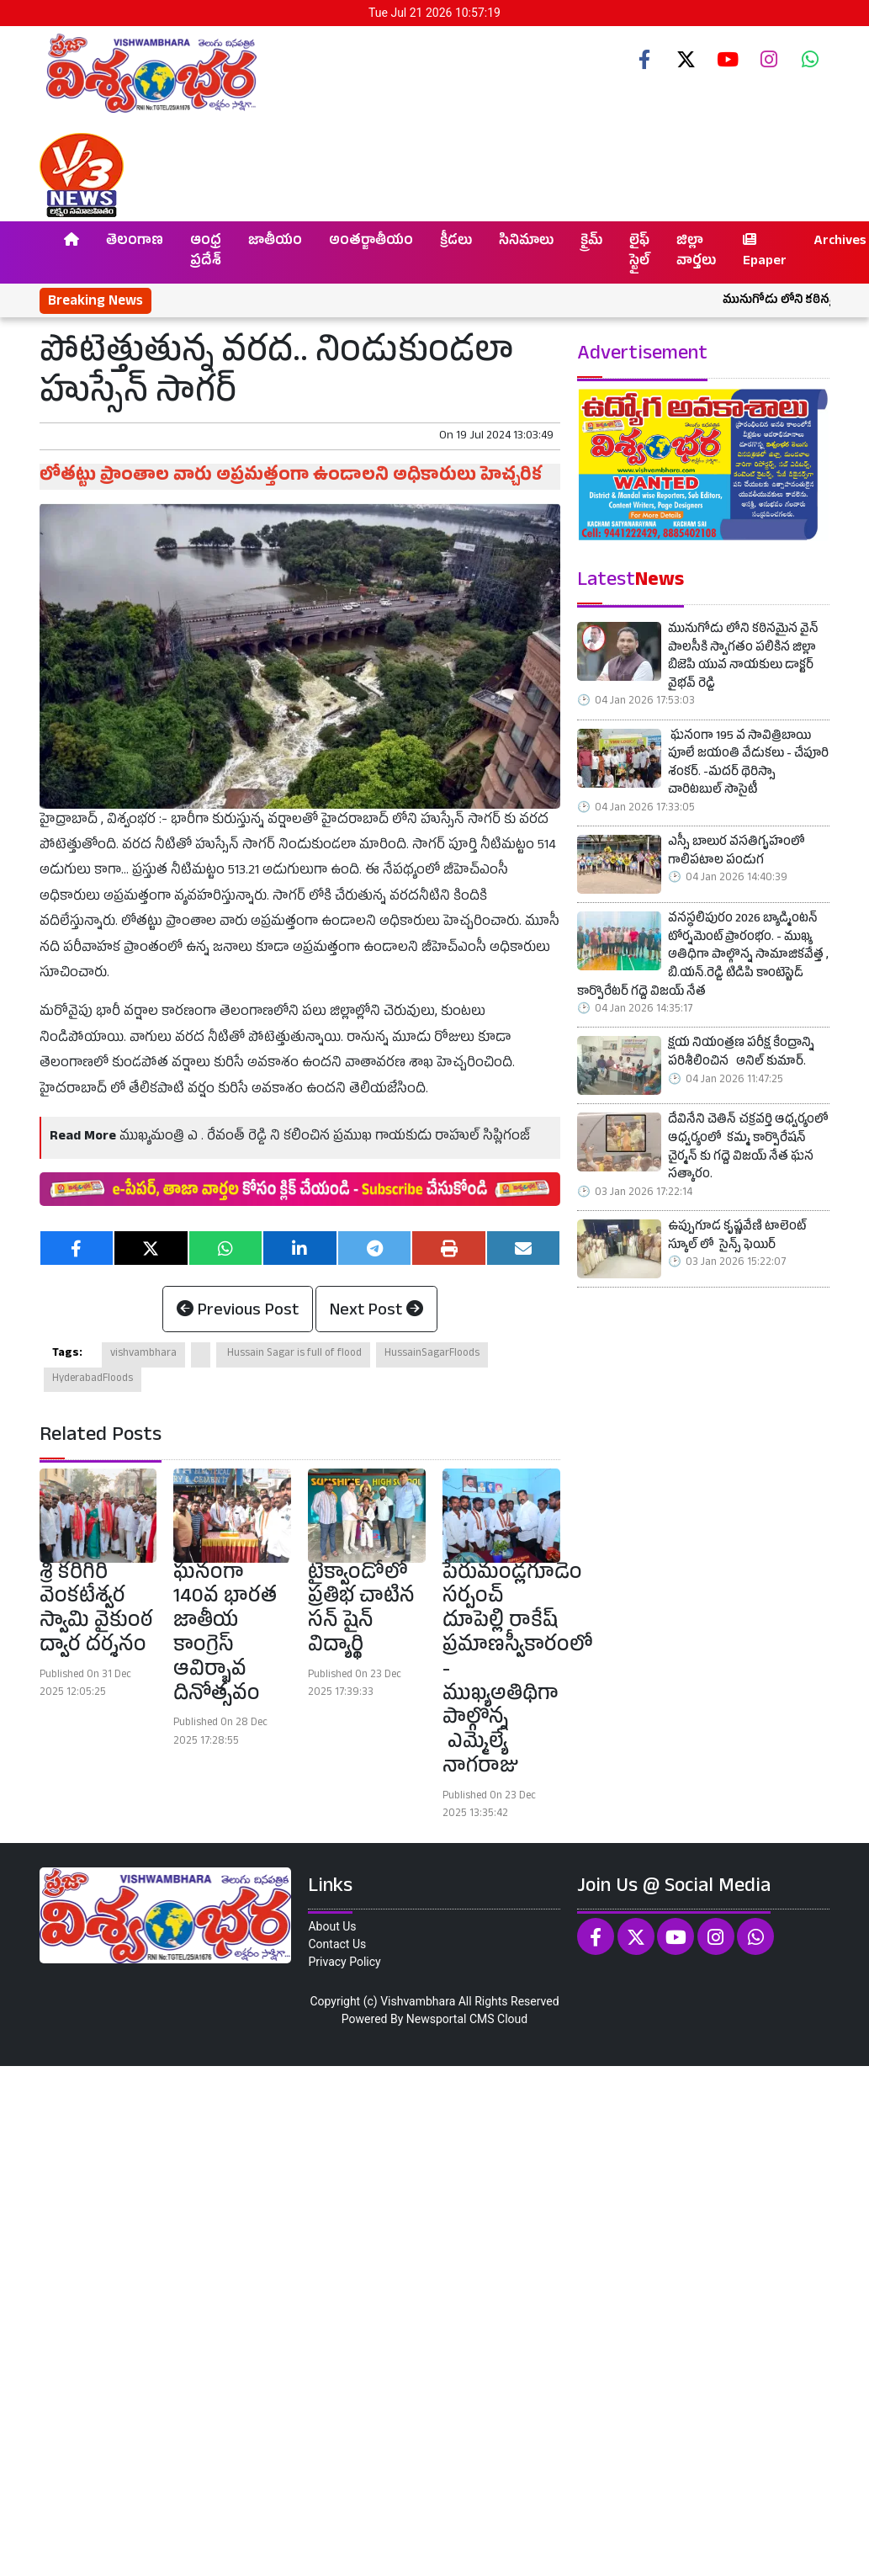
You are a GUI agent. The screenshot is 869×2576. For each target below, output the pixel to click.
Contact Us (337, 1944)
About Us (332, 1926)
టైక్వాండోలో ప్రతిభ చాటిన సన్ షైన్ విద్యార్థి (361, 1610)
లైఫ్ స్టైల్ (639, 252)
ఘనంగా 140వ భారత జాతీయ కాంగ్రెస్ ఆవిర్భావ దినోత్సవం (225, 1635)
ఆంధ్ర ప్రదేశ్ (205, 252)
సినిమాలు (526, 242)
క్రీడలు (456, 242)
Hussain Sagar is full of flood (293, 1354)
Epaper (765, 252)
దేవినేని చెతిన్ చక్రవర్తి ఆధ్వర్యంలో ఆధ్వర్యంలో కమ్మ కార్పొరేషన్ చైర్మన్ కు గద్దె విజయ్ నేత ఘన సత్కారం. (748, 1149)
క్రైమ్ (591, 242)
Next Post (376, 1312)
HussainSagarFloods (432, 1354)
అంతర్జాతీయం (371, 242)
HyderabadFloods (92, 1379)
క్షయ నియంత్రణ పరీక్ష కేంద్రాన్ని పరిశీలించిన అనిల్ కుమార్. (741, 1054)
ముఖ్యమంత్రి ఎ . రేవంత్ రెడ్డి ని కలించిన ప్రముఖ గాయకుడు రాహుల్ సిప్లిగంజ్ (324, 1138)
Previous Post (238, 1312)
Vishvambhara (417, 2001)
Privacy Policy (344, 1961)
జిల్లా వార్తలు (696, 252)
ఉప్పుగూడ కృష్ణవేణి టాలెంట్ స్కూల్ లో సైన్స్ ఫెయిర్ (737, 1237)
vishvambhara (143, 1354)
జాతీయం (275, 242)
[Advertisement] (430, 2318)
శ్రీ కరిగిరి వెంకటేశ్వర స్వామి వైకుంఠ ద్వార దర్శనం (96, 1610)
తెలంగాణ (134, 242)
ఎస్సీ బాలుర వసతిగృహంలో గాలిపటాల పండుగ (736, 853)
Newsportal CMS (450, 2019)
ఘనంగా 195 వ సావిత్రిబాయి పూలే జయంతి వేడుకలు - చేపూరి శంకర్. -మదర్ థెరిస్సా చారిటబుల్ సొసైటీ (748, 765)
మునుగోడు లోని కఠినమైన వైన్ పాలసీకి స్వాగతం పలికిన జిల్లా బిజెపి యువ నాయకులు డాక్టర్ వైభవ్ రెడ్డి (743, 658)
